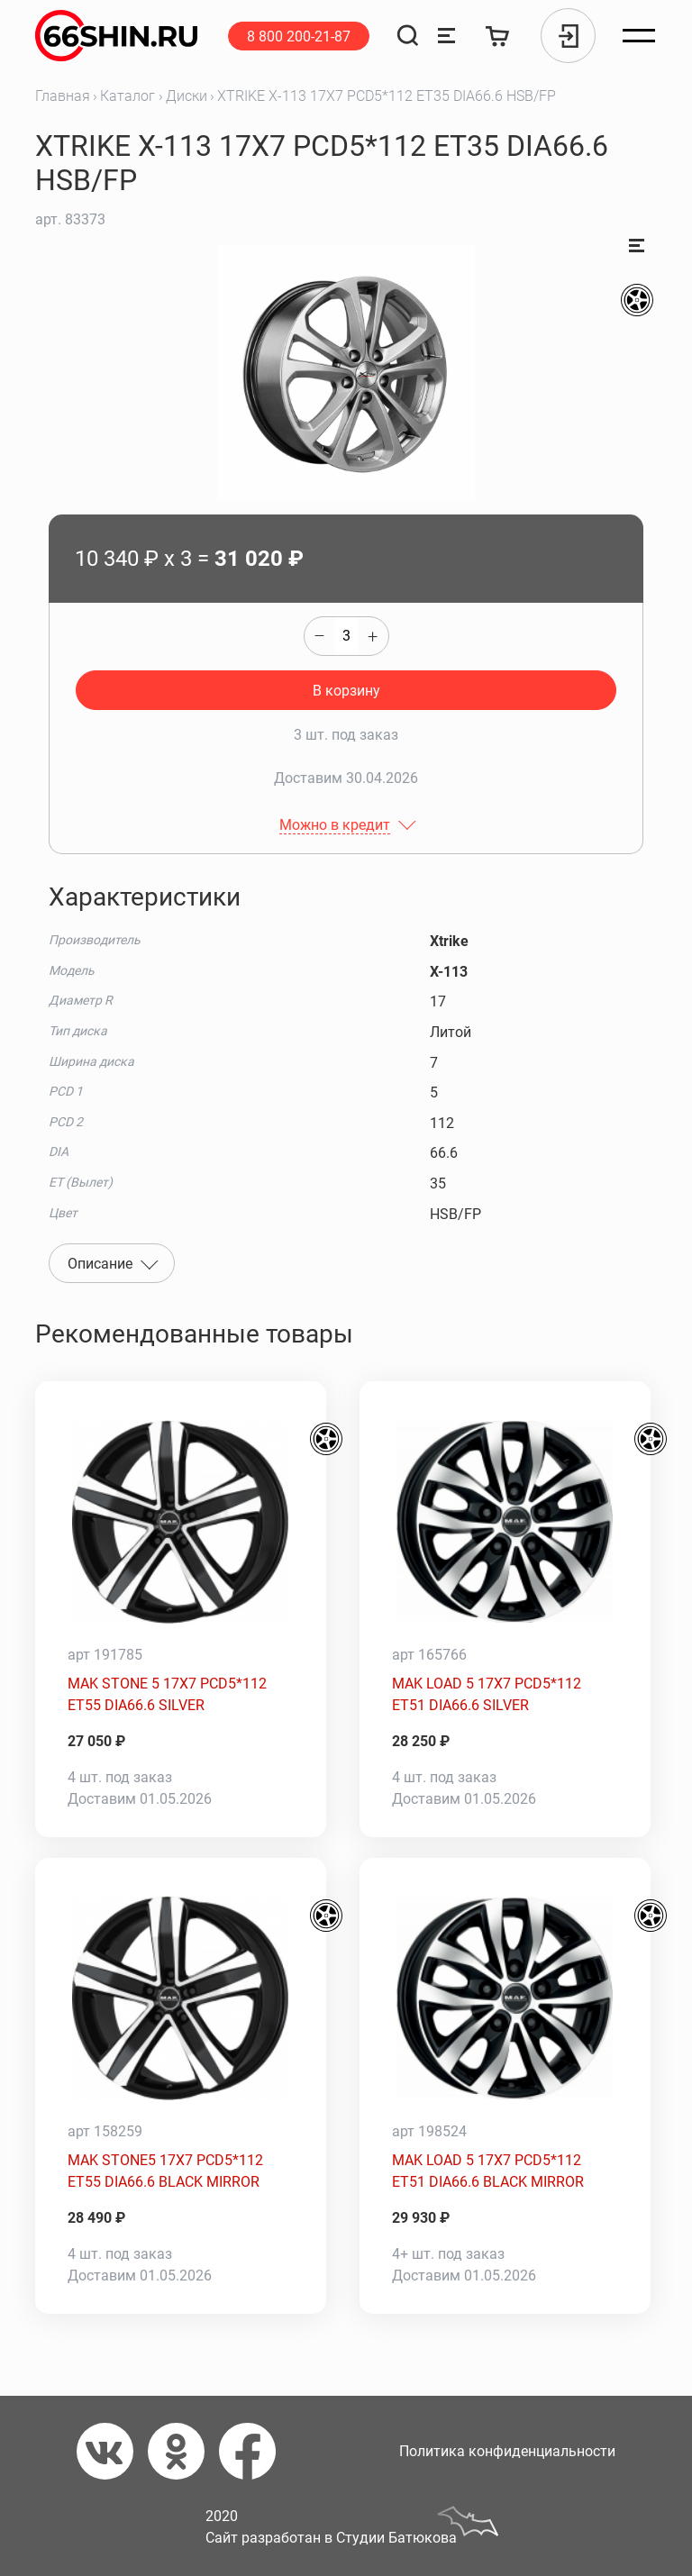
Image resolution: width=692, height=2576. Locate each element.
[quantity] (346, 636)
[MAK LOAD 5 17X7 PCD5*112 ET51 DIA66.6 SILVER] (505, 1522)
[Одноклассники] (183, 2451)
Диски (186, 96)
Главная (62, 96)
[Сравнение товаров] (446, 35)
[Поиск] (407, 35)
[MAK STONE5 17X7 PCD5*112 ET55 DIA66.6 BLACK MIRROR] (181, 1998)
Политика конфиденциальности (507, 2451)
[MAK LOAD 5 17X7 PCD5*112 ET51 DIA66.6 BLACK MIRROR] (505, 1998)
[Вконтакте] (112, 2451)
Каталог (127, 96)
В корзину (346, 690)
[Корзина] (498, 35)
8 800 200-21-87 (299, 36)
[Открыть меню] (639, 36)
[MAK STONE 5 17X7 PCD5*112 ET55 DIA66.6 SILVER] (181, 1522)
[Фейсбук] (254, 2451)
